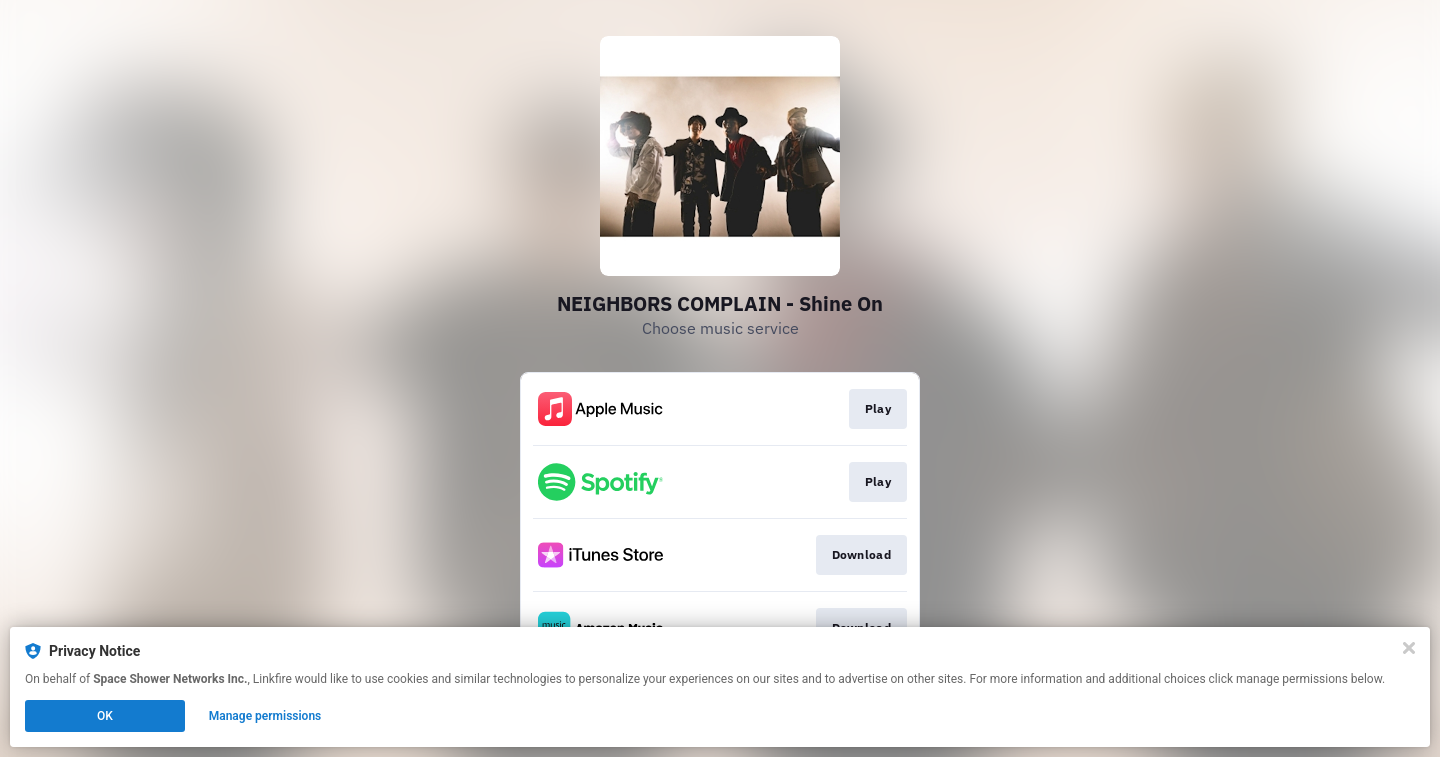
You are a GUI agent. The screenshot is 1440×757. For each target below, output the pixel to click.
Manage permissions (265, 716)
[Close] (1409, 648)
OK (105, 716)
